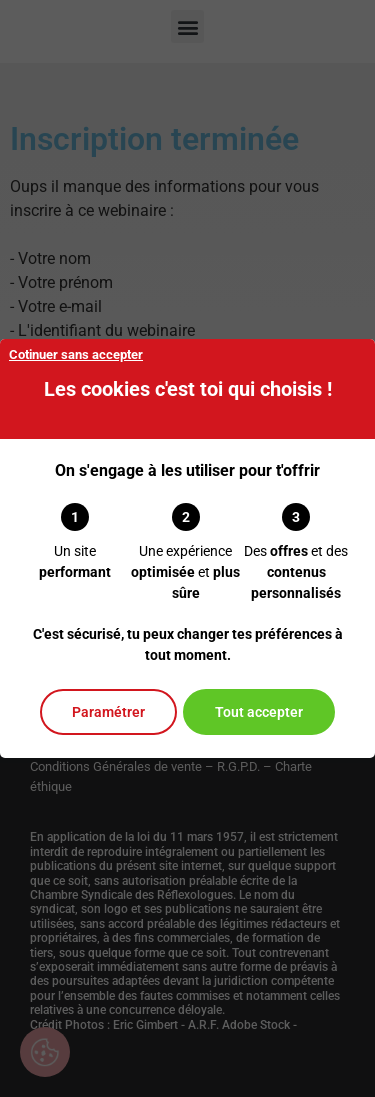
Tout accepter (259, 712)
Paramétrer (108, 712)
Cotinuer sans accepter (76, 354)
